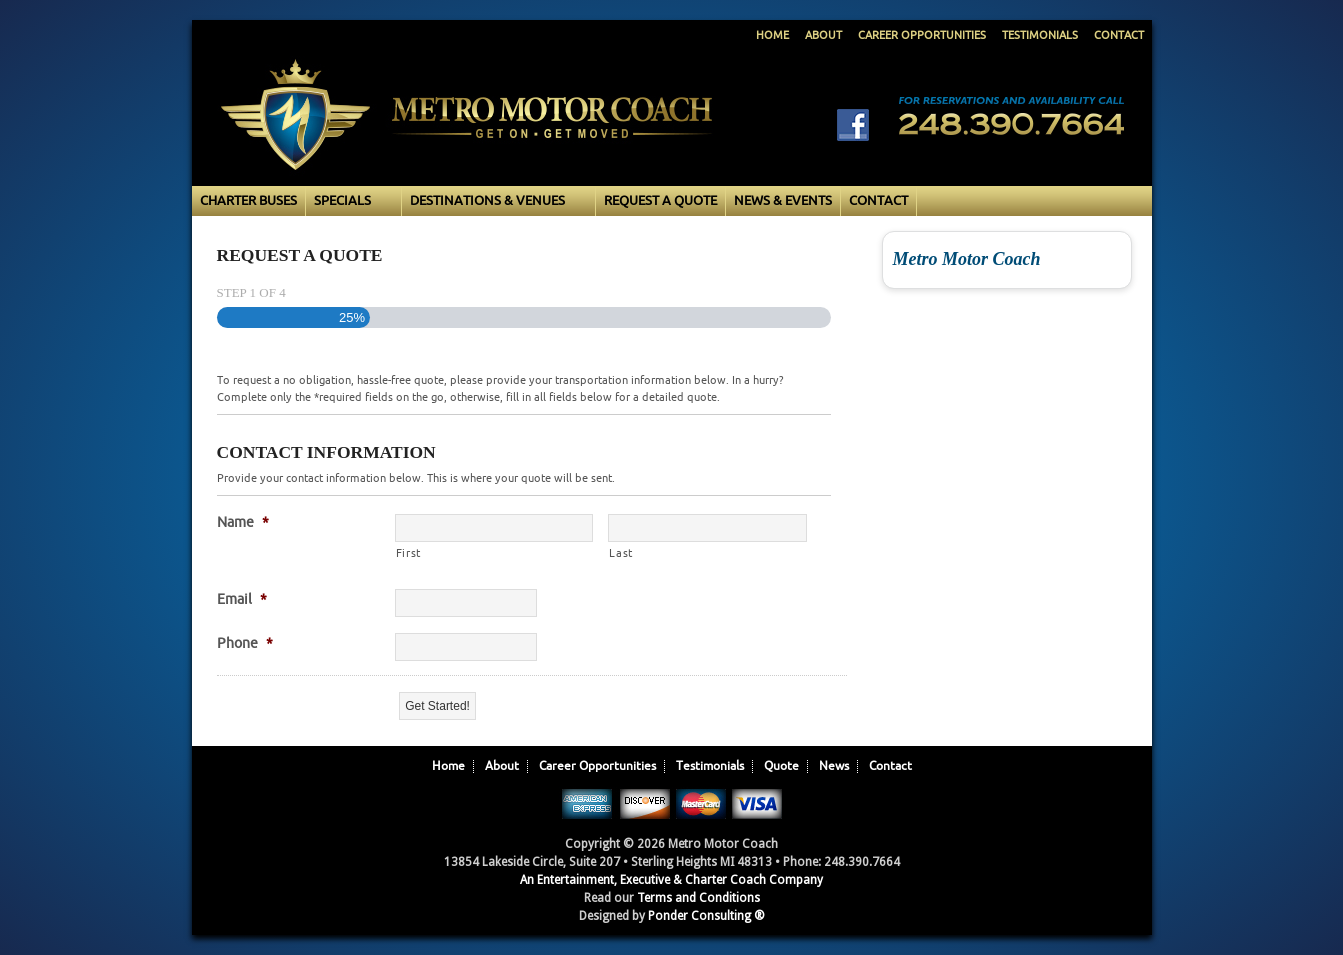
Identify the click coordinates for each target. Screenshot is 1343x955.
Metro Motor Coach (467, 136)
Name (243, 522)
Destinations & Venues (494, 201)
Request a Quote (660, 201)
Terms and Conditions (698, 898)
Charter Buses (248, 201)
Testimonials (1040, 35)
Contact (1119, 35)
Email (242, 599)
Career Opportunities (922, 35)
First (408, 553)
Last (621, 553)
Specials (349, 201)
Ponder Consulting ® (706, 916)
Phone (245, 643)
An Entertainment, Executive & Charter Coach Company (671, 880)
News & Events (783, 201)
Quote (781, 766)
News (834, 766)
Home (772, 35)
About (823, 35)
